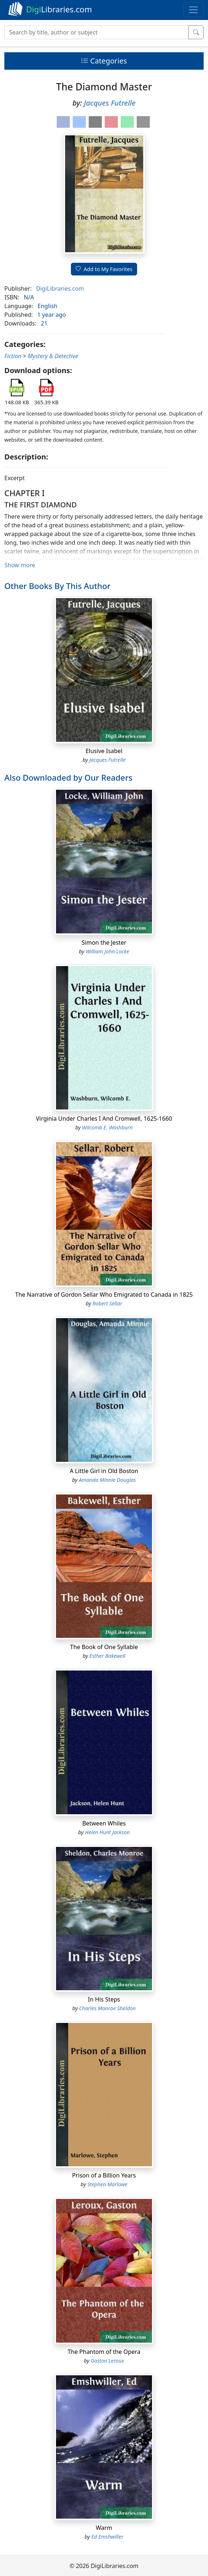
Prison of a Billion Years (104, 2175)
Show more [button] (19, 565)
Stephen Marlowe (107, 2184)
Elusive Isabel (103, 751)
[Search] (96, 32)
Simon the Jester (104, 942)
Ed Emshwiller (107, 2536)
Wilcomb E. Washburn (107, 1127)
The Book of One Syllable (104, 1647)
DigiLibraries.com (60, 289)
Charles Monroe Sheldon (107, 2008)
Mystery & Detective (53, 356)
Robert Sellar (107, 1303)
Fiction (12, 356)
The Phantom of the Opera (104, 2352)
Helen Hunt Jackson (107, 1832)
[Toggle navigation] (193, 10)
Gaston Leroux (107, 2360)
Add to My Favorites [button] (104, 269)
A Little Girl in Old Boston (104, 1471)
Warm (104, 2528)
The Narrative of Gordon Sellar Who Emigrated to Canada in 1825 (104, 1295)
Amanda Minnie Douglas (107, 1479)
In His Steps (104, 1999)
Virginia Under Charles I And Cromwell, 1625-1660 (104, 1119)
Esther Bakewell (107, 1655)
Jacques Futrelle (110, 103)
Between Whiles (104, 1823)
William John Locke (107, 951)
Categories (104, 61)
